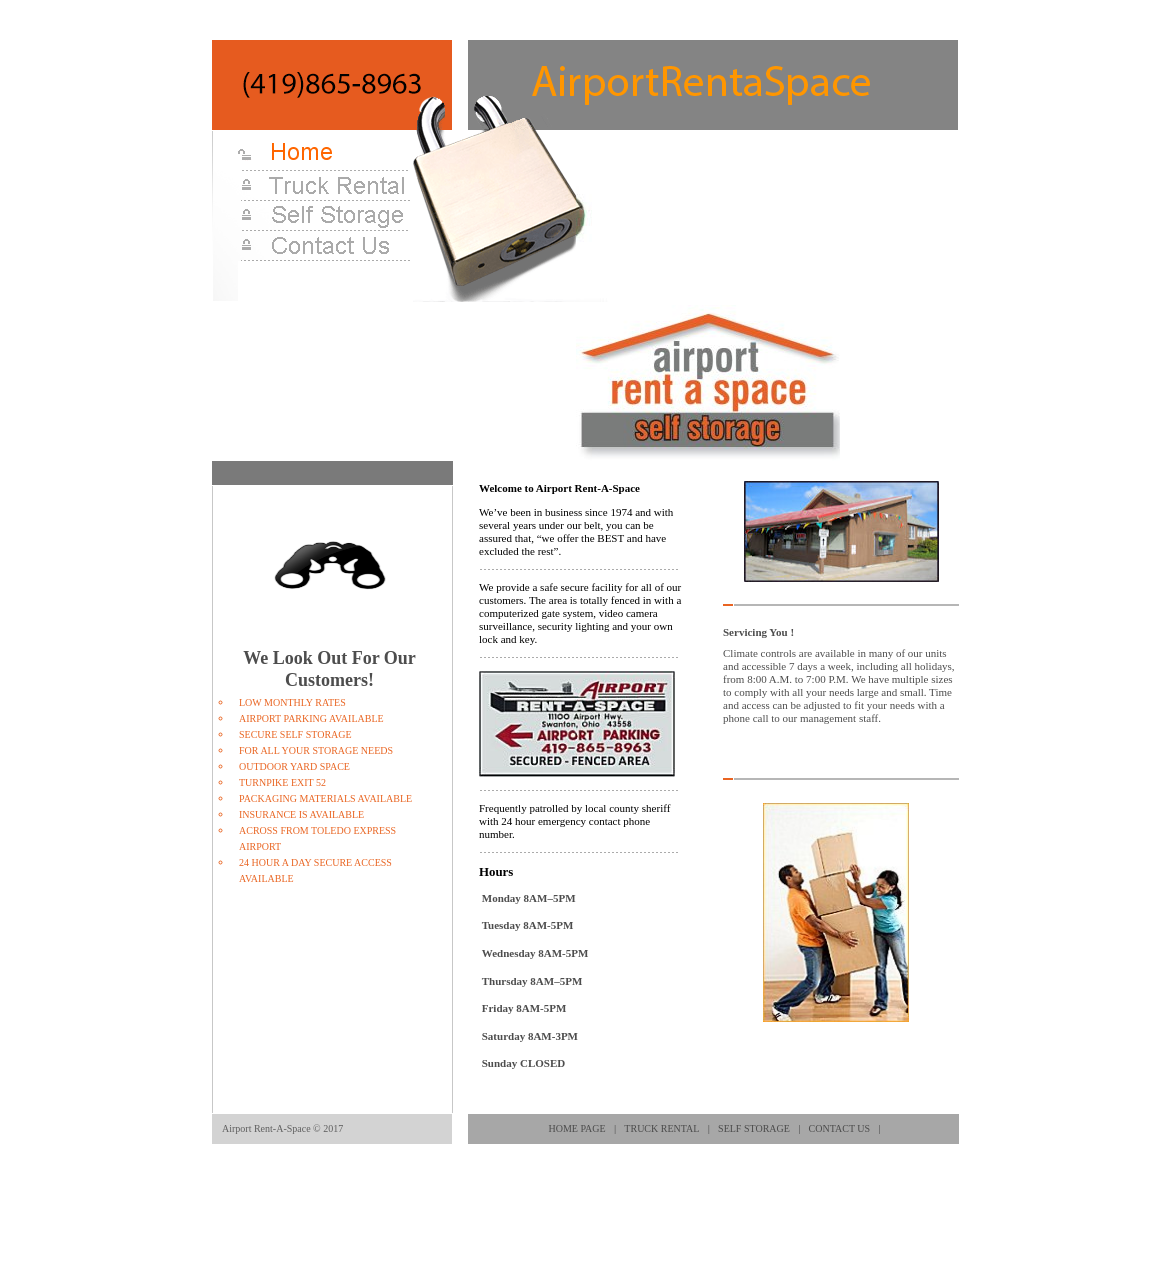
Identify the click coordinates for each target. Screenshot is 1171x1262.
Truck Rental (661, 1128)
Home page (577, 1128)
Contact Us (840, 1128)
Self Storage (754, 1128)
